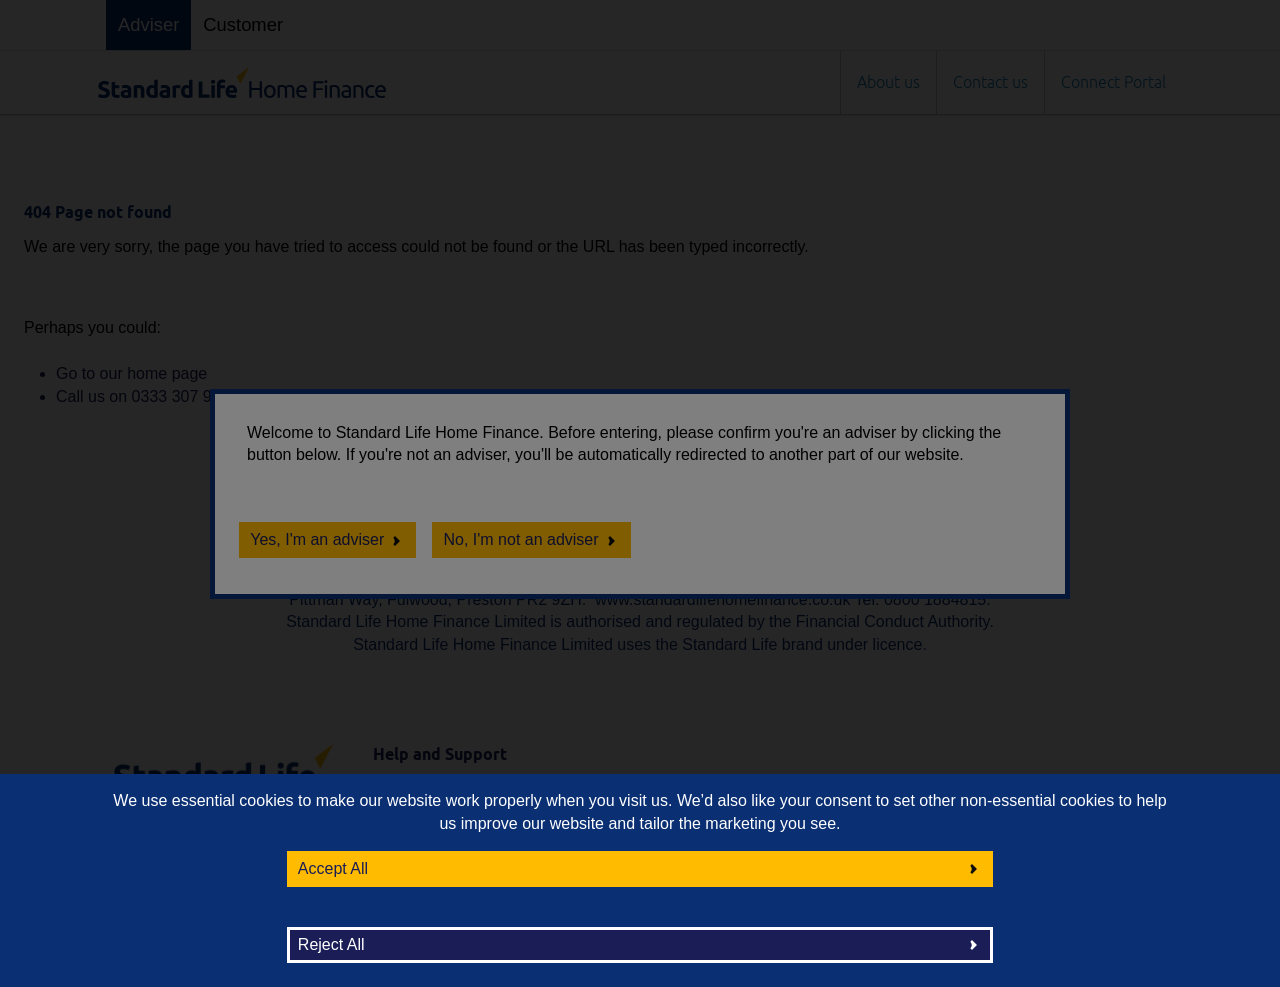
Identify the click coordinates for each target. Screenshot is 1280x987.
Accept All (333, 868)
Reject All (331, 944)
